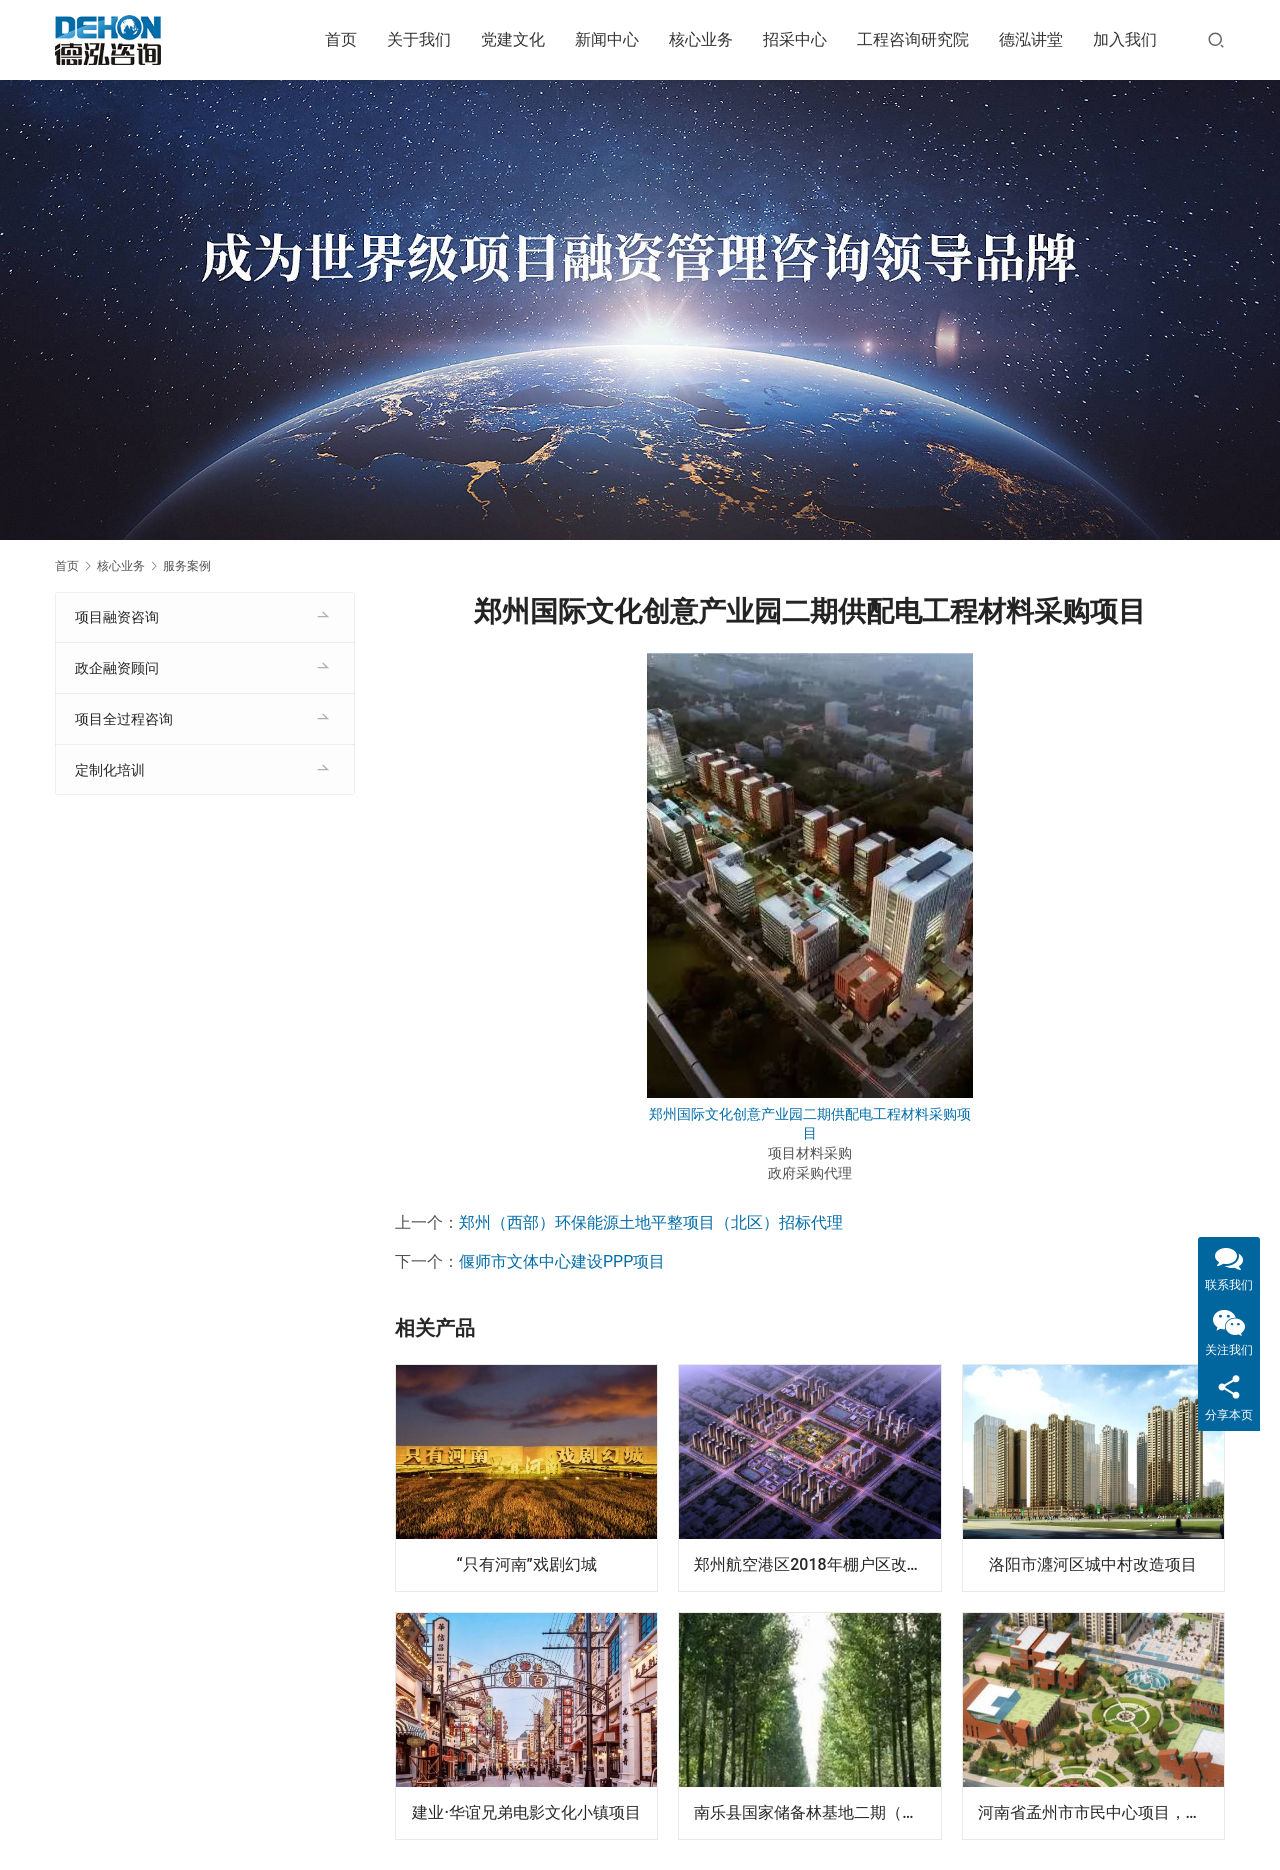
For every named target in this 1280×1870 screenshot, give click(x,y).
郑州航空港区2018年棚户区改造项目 (817, 1564)
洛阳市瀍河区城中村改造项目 (1093, 1564)
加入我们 (1125, 39)
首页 (341, 39)
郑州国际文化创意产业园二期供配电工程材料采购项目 (810, 1124)
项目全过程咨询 (124, 719)
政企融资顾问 (117, 668)
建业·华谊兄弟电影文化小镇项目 (526, 1812)
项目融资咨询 (117, 617)
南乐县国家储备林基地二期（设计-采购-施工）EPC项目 (817, 1812)
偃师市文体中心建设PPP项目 (562, 1261)
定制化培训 (110, 770)
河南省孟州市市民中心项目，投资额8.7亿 (1101, 1812)
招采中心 (795, 39)
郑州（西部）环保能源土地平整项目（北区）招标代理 (651, 1222)
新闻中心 (607, 39)
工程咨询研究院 (913, 39)
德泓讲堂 (1031, 39)
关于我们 (419, 39)
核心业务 (701, 39)
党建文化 (513, 39)
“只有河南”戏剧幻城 (527, 1564)
